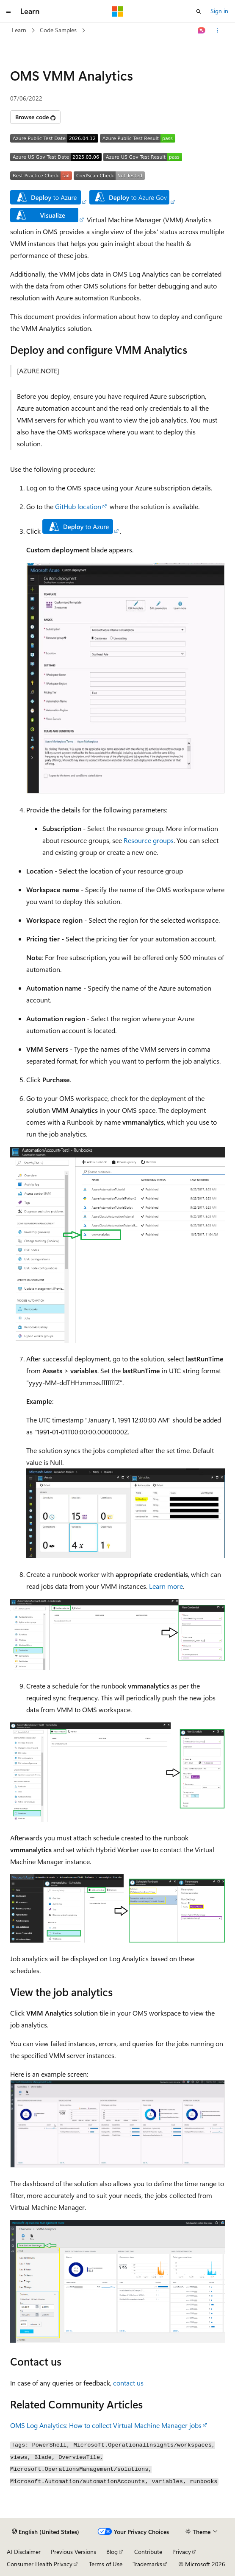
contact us (128, 2382)
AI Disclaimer (24, 2552)
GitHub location (78, 506)
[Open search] (198, 11)
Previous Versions (73, 2552)
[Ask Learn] (202, 30)
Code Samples (58, 30)
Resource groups (149, 840)
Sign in (219, 11)
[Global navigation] (8, 11)
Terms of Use (105, 2564)
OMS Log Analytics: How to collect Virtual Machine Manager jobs (106, 2425)
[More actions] (217, 30)
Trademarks (147, 2564)
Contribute (148, 2552)
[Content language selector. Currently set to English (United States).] (45, 2532)
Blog (112, 2552)
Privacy (181, 2552)
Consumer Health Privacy (39, 2564)
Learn (19, 30)
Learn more (166, 1586)
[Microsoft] (117, 11)
